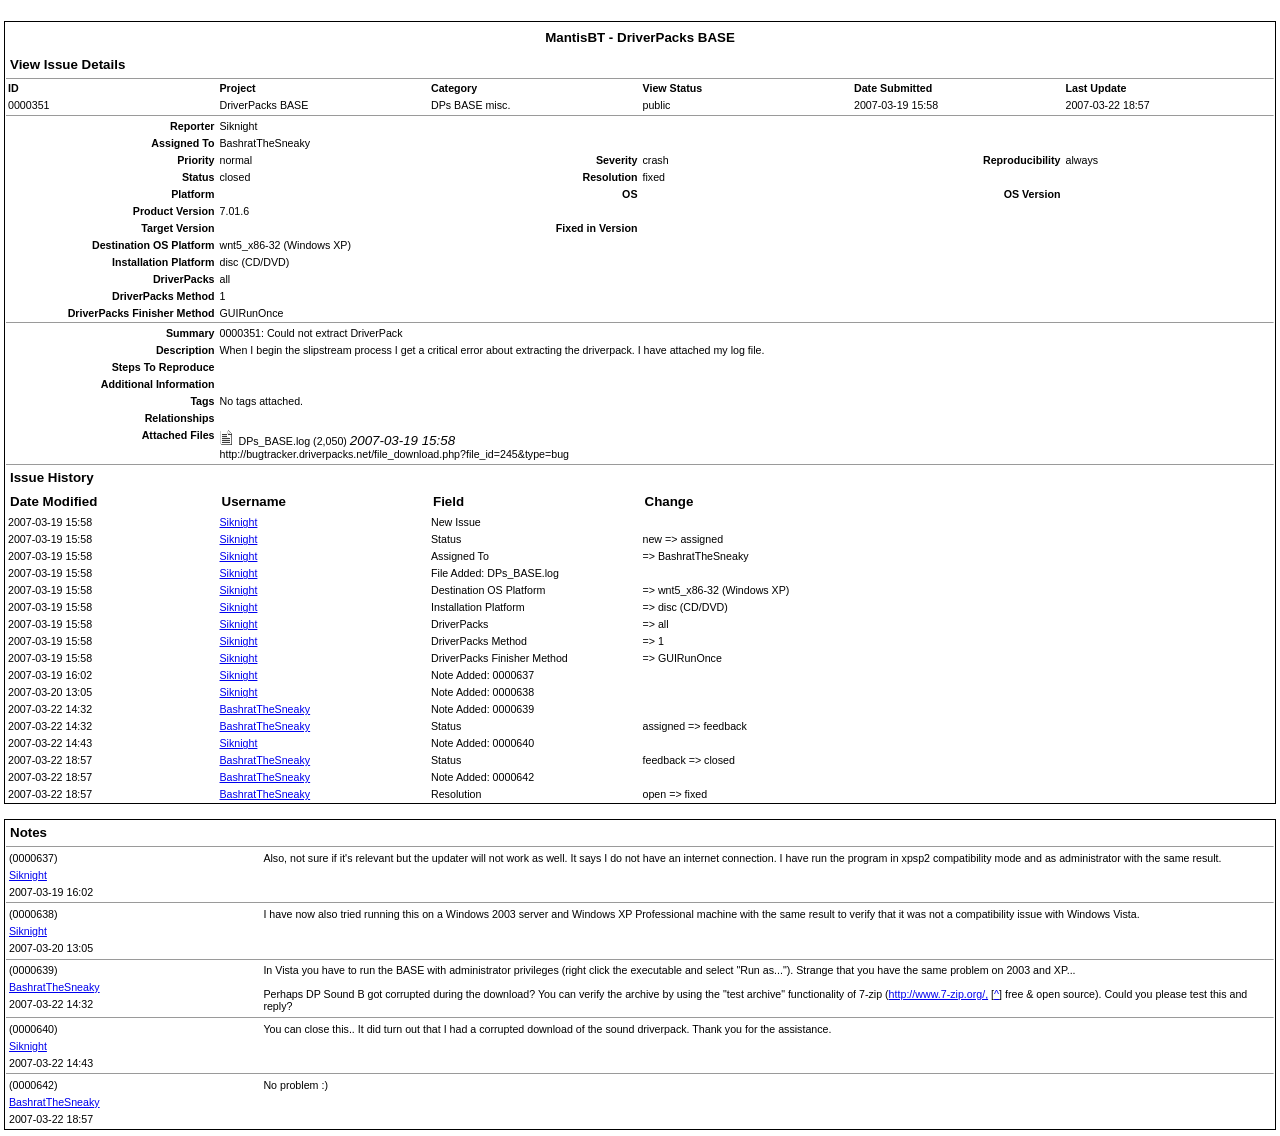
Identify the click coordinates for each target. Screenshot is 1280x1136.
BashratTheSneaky (265, 709)
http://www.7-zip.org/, (939, 994)
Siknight (239, 522)
